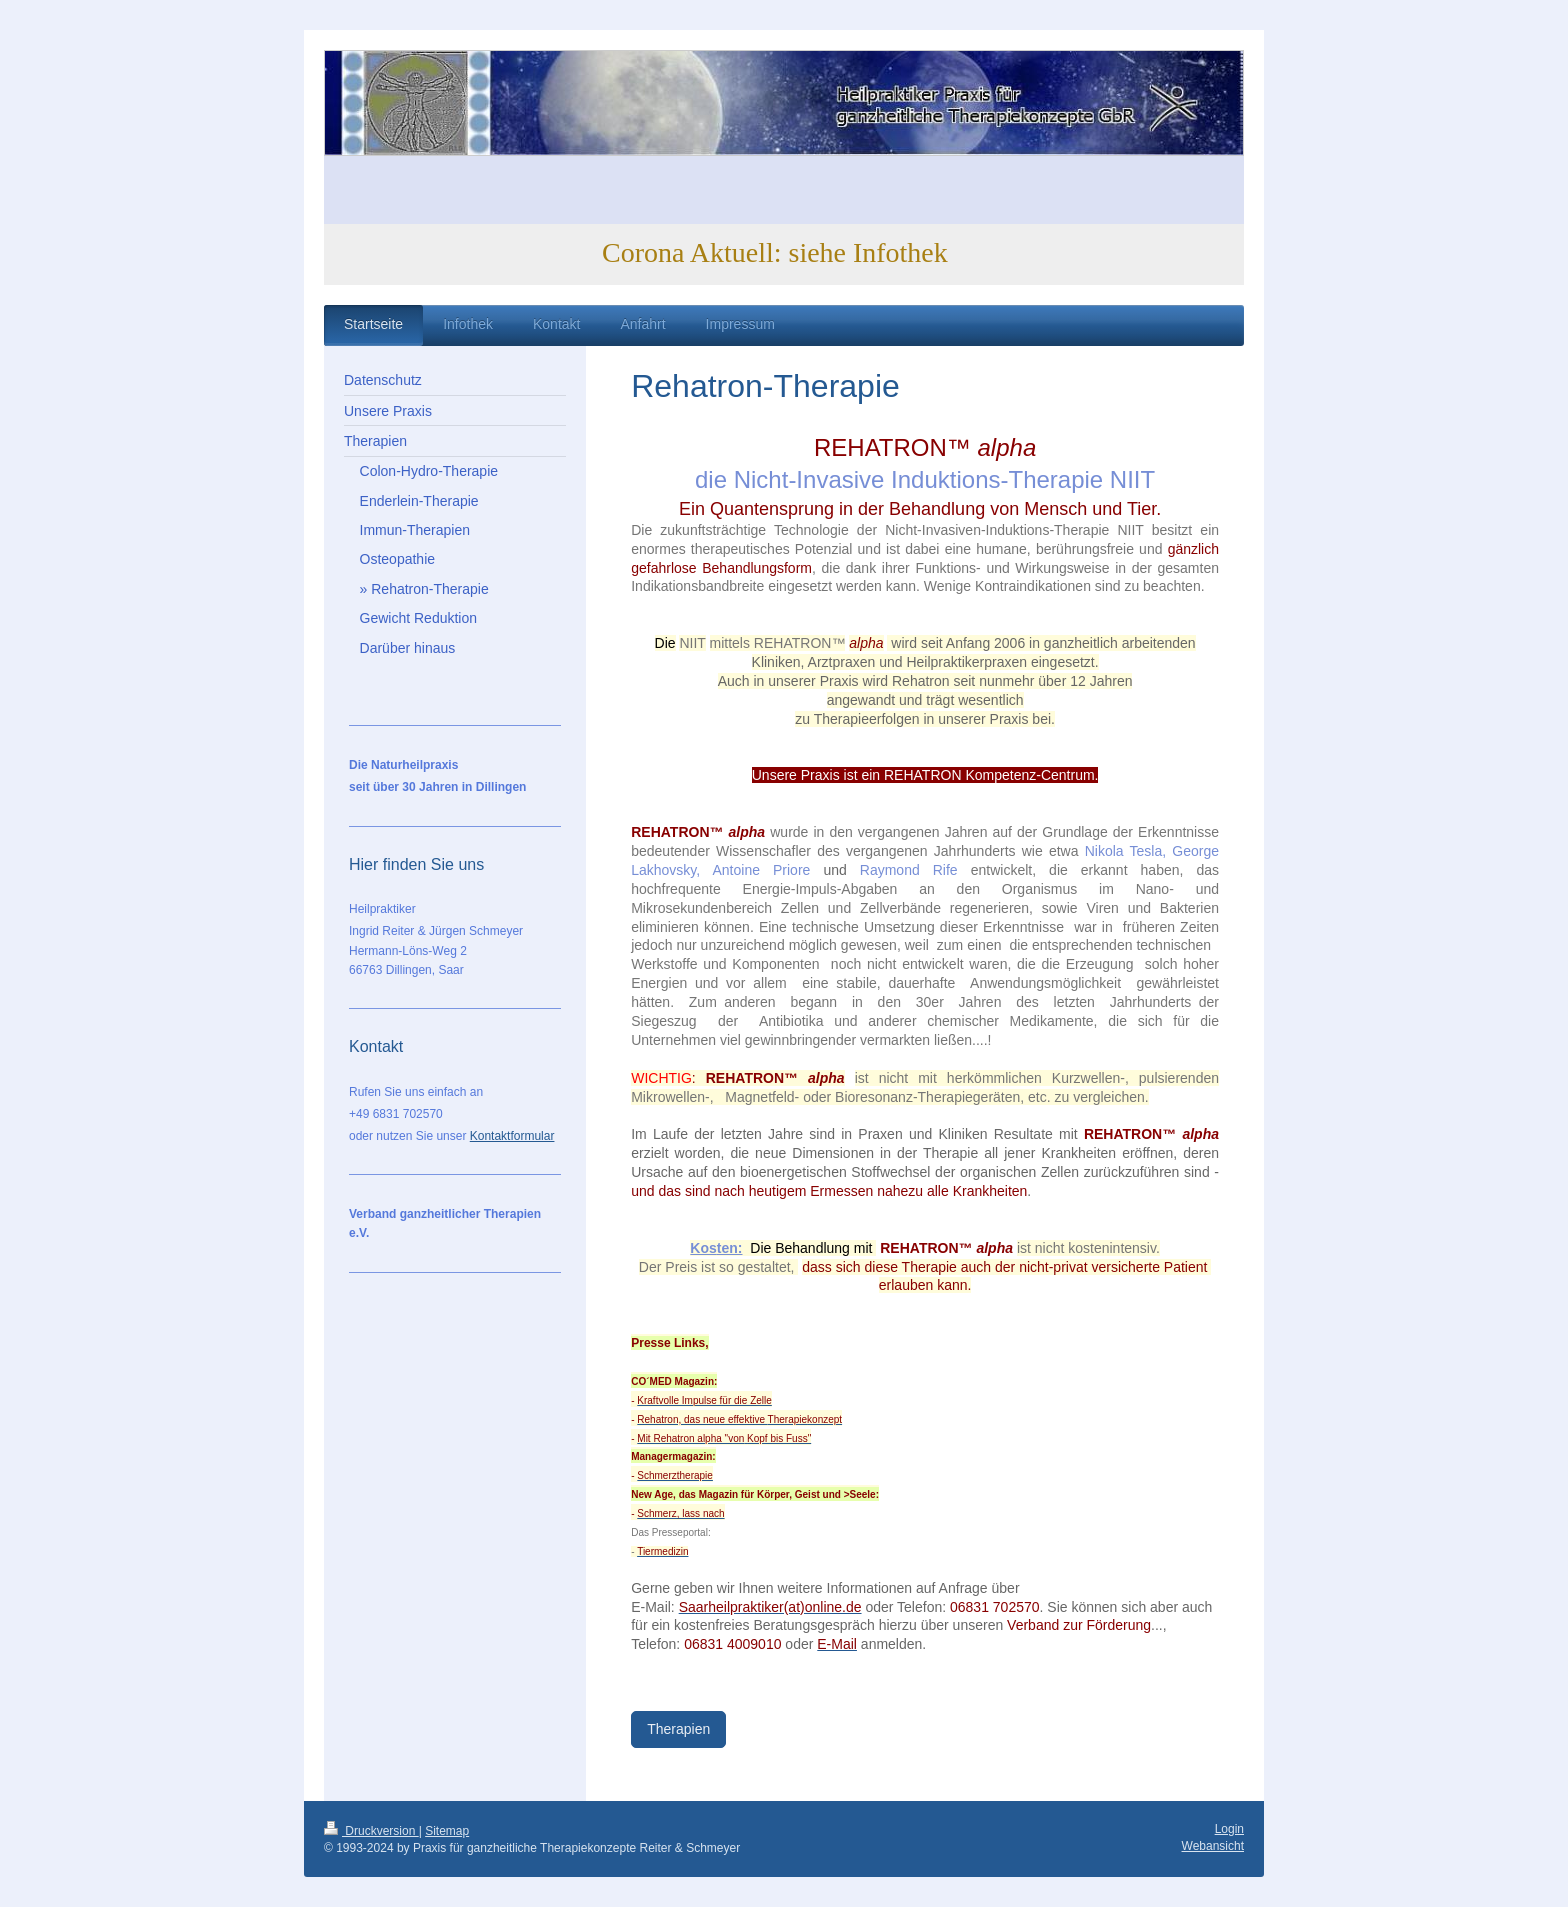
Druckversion (371, 1831)
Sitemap (447, 1831)
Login (1229, 1829)
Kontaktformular (512, 1136)
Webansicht (1213, 1846)
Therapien (678, 1729)
